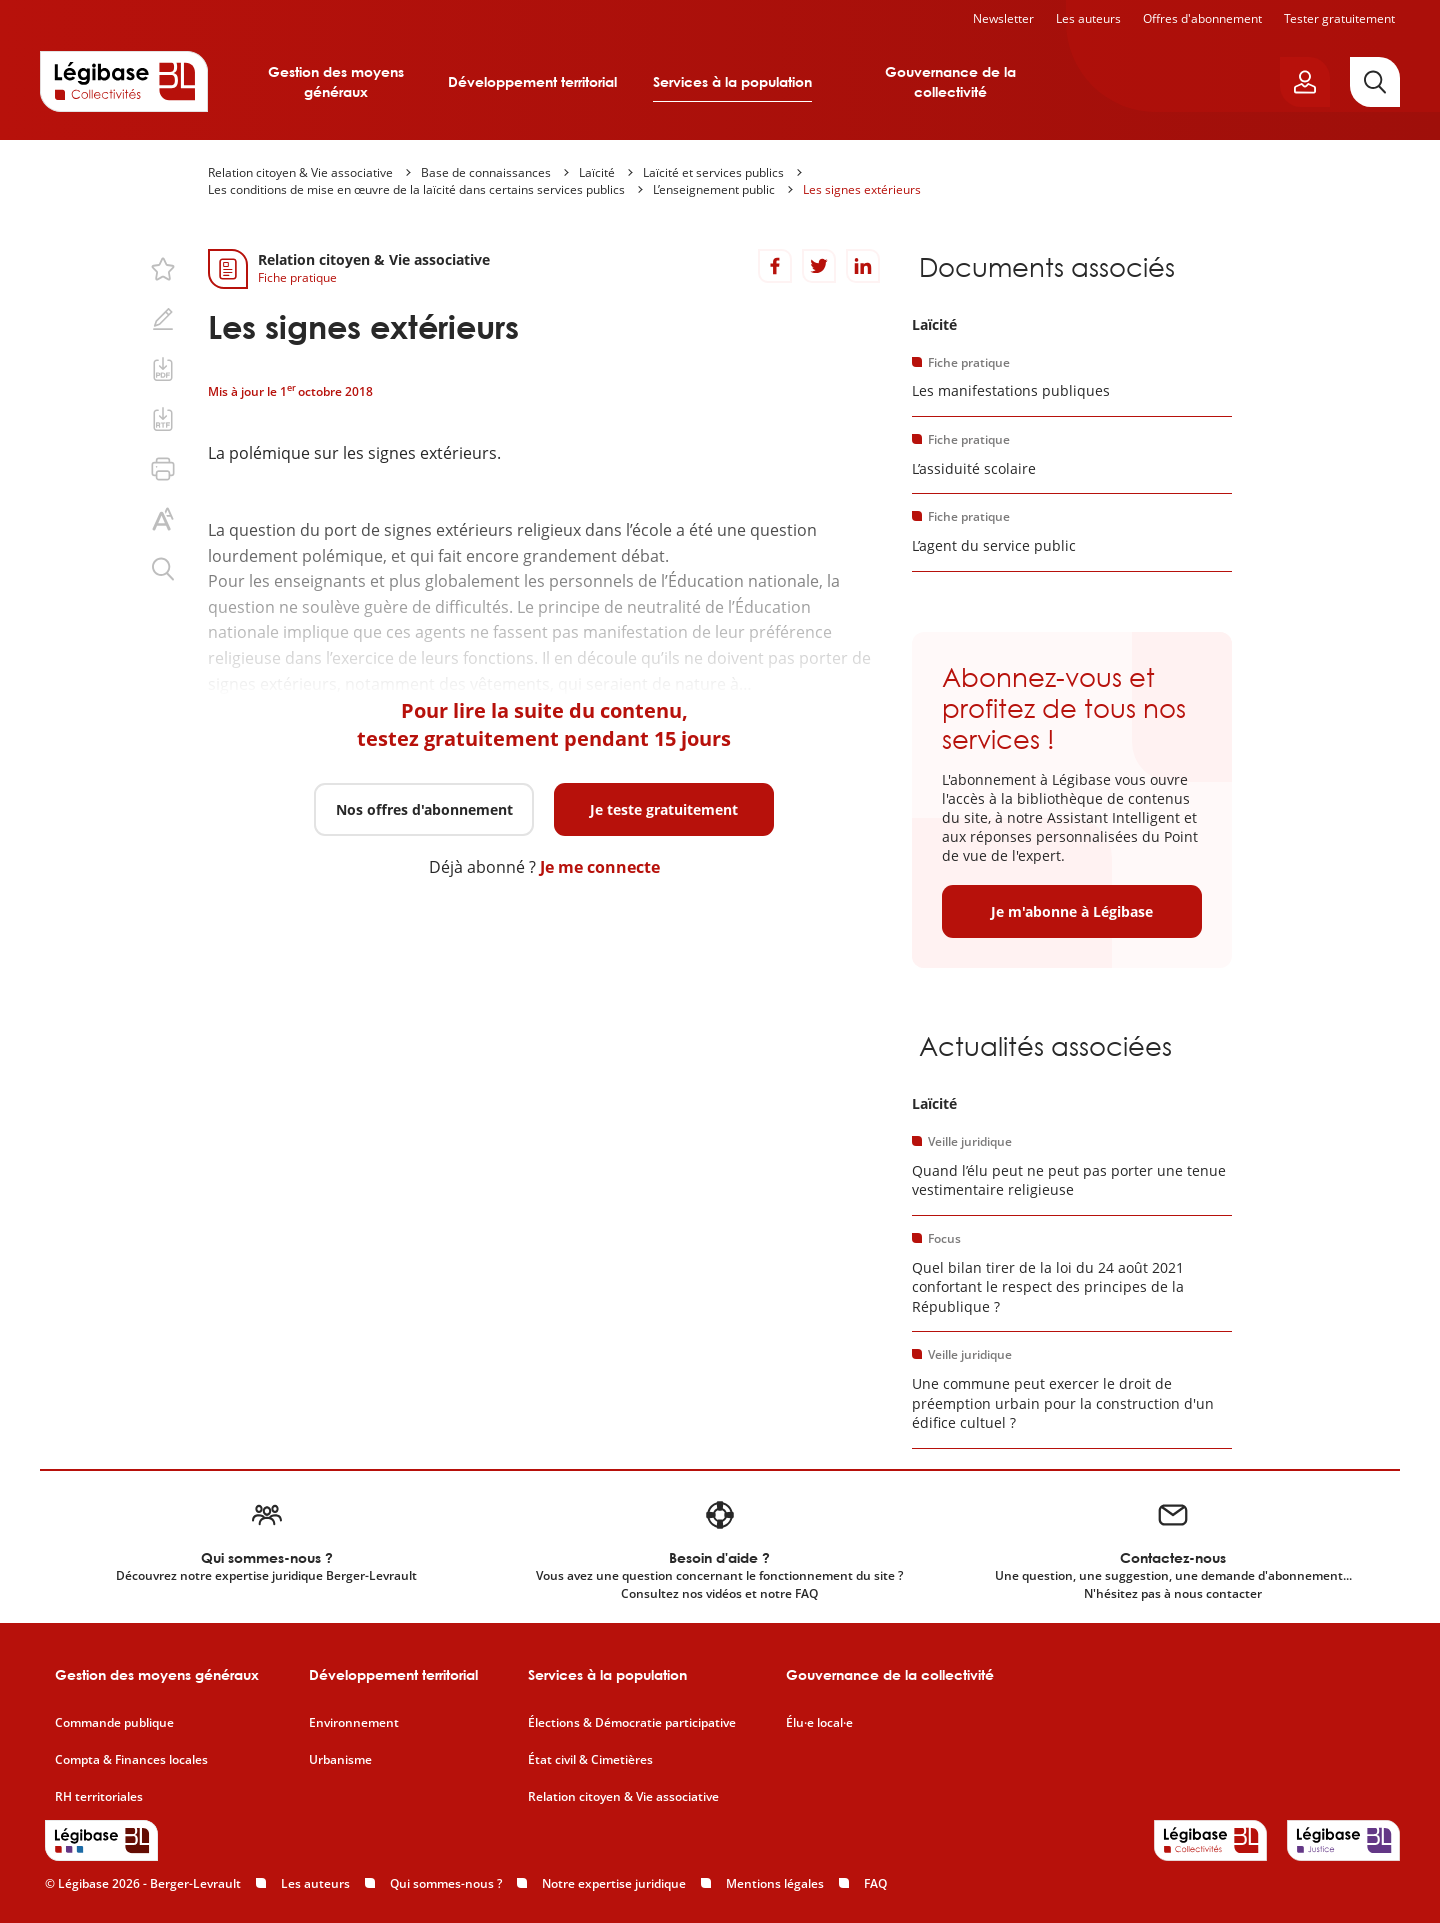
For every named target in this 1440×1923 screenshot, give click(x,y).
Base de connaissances (486, 172)
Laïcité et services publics (713, 172)
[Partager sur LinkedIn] (863, 266)
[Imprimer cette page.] (163, 469)
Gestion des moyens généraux (336, 81)
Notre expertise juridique (614, 1883)
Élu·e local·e (819, 1723)
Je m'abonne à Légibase (1072, 911)
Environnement (354, 1723)
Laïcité (597, 172)
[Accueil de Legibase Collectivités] (124, 81)
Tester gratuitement (1339, 18)
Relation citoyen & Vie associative (300, 172)
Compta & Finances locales (131, 1760)
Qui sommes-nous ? (446, 1883)
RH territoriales (99, 1797)
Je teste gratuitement (664, 809)
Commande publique (114, 1723)
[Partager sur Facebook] (775, 266)
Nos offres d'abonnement (424, 809)
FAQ (875, 1883)
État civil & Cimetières (590, 1760)
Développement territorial (532, 81)
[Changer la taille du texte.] (163, 519)
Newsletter (1003, 18)
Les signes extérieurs (862, 189)
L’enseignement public (714, 189)
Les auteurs (1088, 18)
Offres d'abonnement (1202, 18)
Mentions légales (775, 1883)
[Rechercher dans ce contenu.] (163, 569)
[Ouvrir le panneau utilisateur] (1305, 82)
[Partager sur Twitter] (819, 266)
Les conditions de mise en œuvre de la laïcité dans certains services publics (416, 189)
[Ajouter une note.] (163, 319)
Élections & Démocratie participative (632, 1723)
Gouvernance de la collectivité (950, 81)
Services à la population (732, 81)
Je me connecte (600, 867)
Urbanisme (340, 1760)
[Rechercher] (1375, 82)
